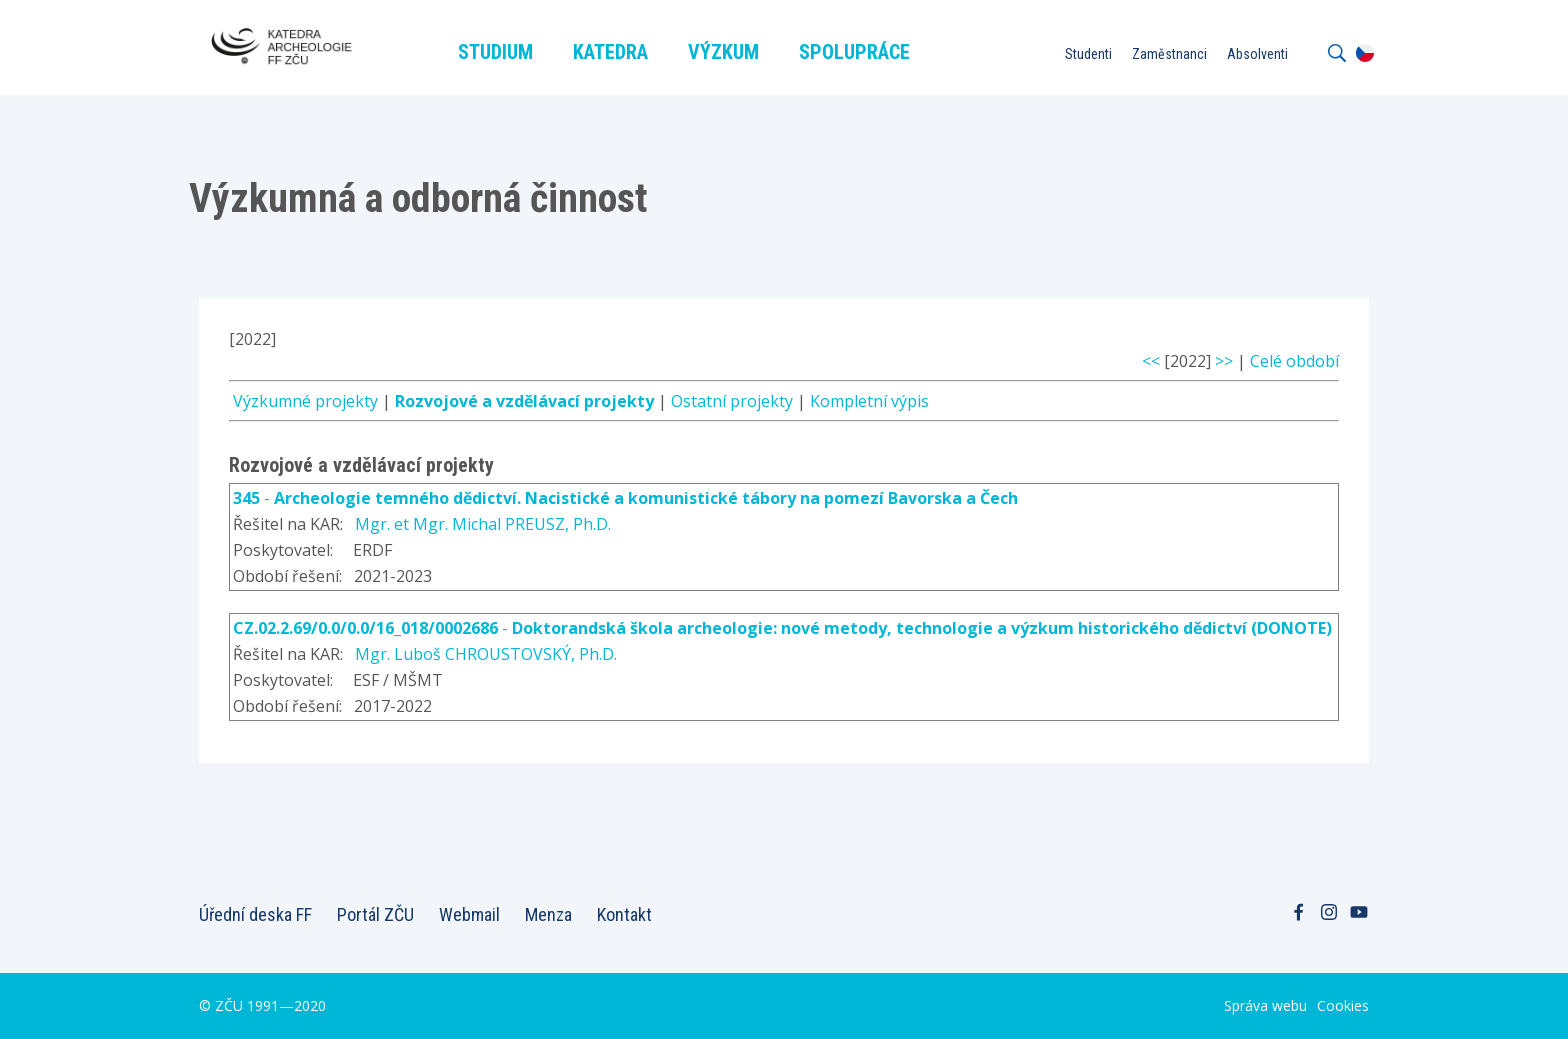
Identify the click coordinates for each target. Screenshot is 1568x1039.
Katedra (610, 52)
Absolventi (1257, 54)
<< (1151, 361)
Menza (548, 914)
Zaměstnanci (1169, 54)
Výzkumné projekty (305, 401)
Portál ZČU (375, 914)
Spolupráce (854, 52)
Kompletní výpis (869, 401)
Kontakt (624, 914)
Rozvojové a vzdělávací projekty (524, 401)
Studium (495, 52)
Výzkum (723, 52)
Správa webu (1265, 1005)
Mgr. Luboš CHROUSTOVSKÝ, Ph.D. (486, 654)
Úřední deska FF (255, 914)
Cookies (1343, 1005)
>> (1224, 361)
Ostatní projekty (732, 401)
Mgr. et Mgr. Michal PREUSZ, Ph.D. (483, 524)
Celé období (1294, 361)
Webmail (469, 914)
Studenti (1088, 54)
